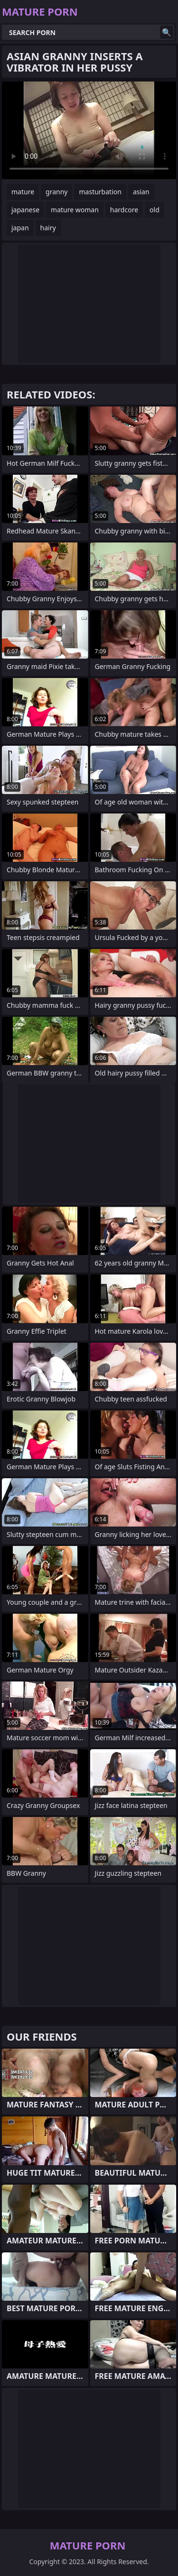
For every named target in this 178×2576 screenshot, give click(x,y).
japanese (25, 209)
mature (22, 191)
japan (20, 227)
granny (56, 191)
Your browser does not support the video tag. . (89, 130)
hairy (48, 227)
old (154, 209)
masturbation (100, 191)
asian (141, 191)
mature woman (75, 209)
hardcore (124, 209)
